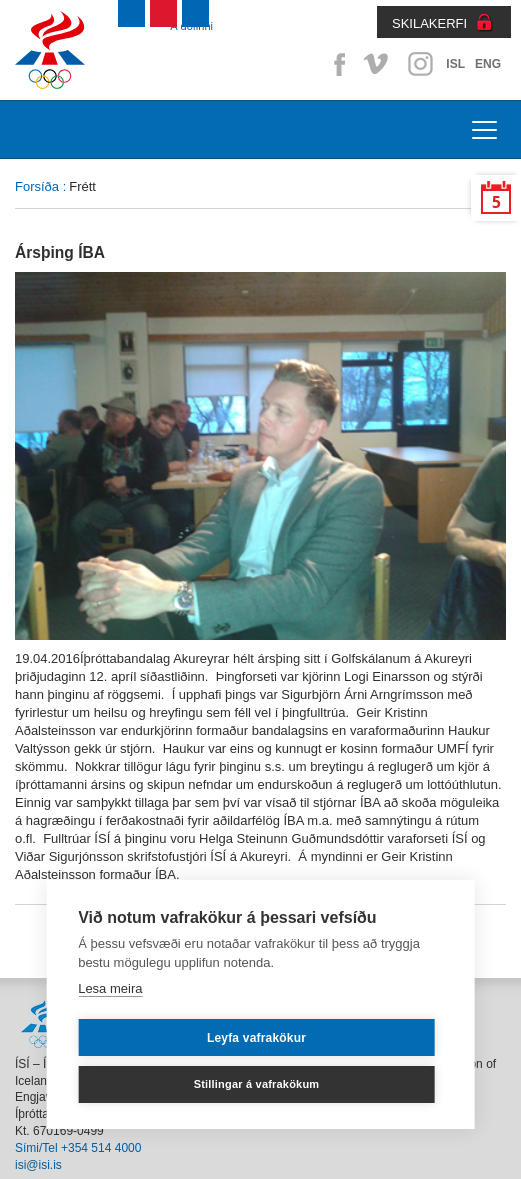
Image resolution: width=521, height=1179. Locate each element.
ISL (455, 64)
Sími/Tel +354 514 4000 (78, 1148)
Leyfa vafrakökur (256, 1038)
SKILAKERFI (429, 23)
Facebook (336, 64)
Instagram (420, 64)
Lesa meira (110, 988)
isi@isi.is (38, 1165)
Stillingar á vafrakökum (257, 1084)
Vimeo (378, 64)
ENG (488, 64)
